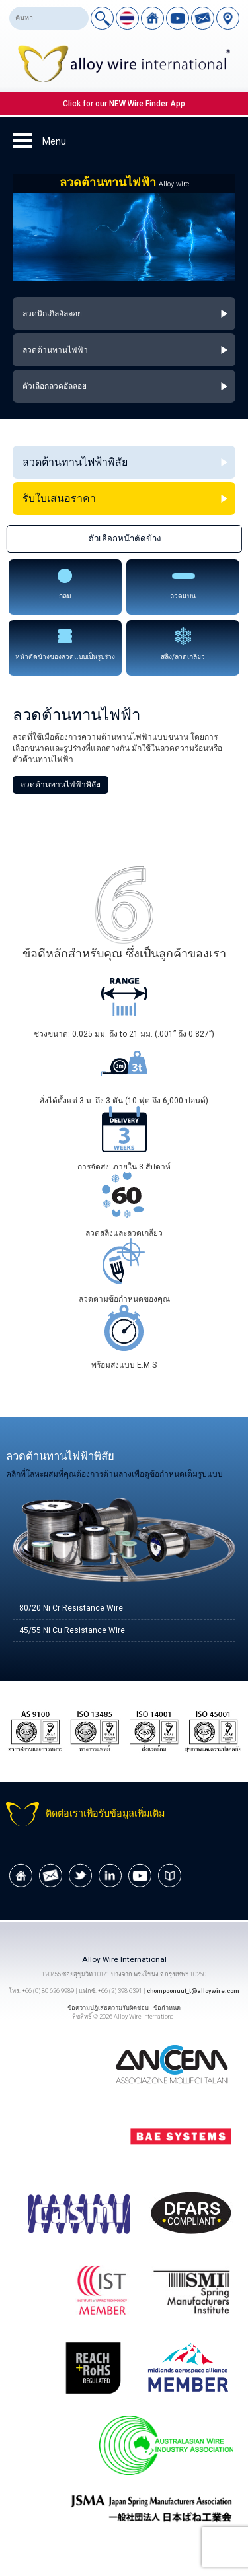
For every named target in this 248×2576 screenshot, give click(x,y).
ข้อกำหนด (167, 2007)
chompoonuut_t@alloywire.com (193, 1990)
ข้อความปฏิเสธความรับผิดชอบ (108, 2007)
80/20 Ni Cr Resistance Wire (71, 1608)
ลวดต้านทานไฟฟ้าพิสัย (61, 784)
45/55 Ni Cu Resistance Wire (72, 1630)
